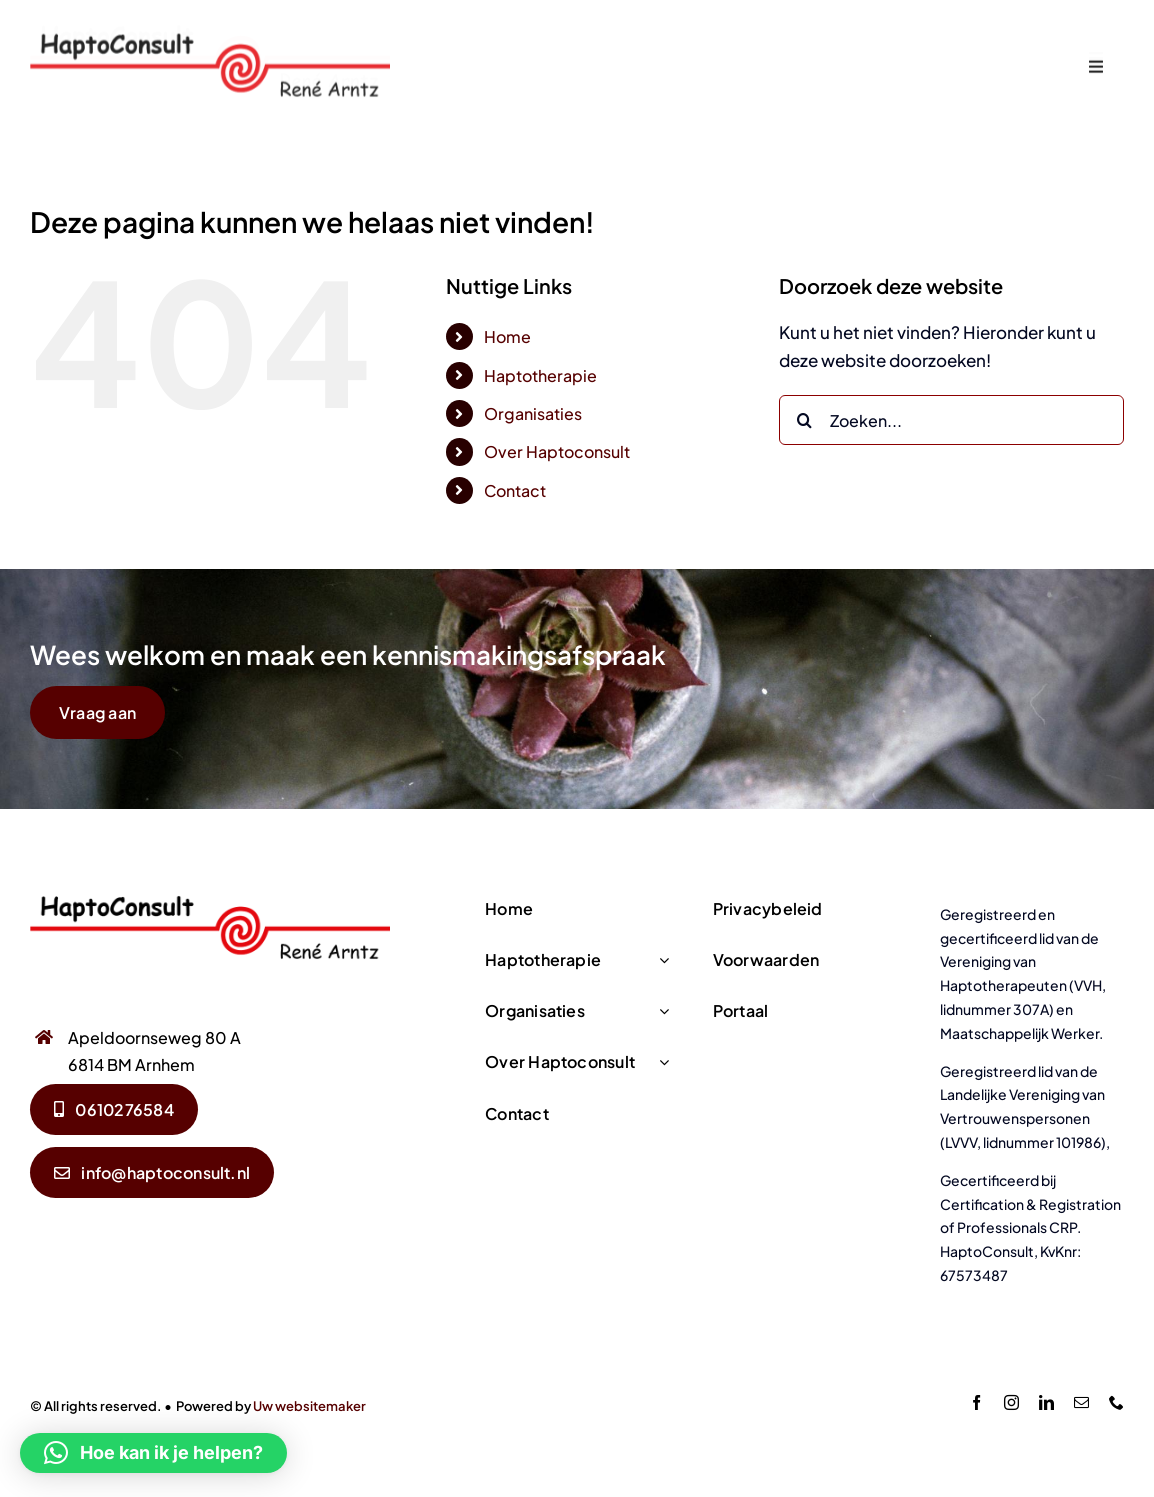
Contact (515, 490)
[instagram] (1011, 1402)
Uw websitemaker (309, 1406)
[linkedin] (1046, 1402)
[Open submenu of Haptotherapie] (660, 960)
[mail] (1081, 1402)
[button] (153, 1453)
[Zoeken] (804, 420)
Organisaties (533, 413)
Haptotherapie (540, 375)
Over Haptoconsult (557, 451)
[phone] (1116, 1402)
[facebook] (976, 1402)
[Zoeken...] (951, 420)
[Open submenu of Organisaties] (660, 1011)
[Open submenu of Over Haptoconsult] (660, 1062)
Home (507, 336)
